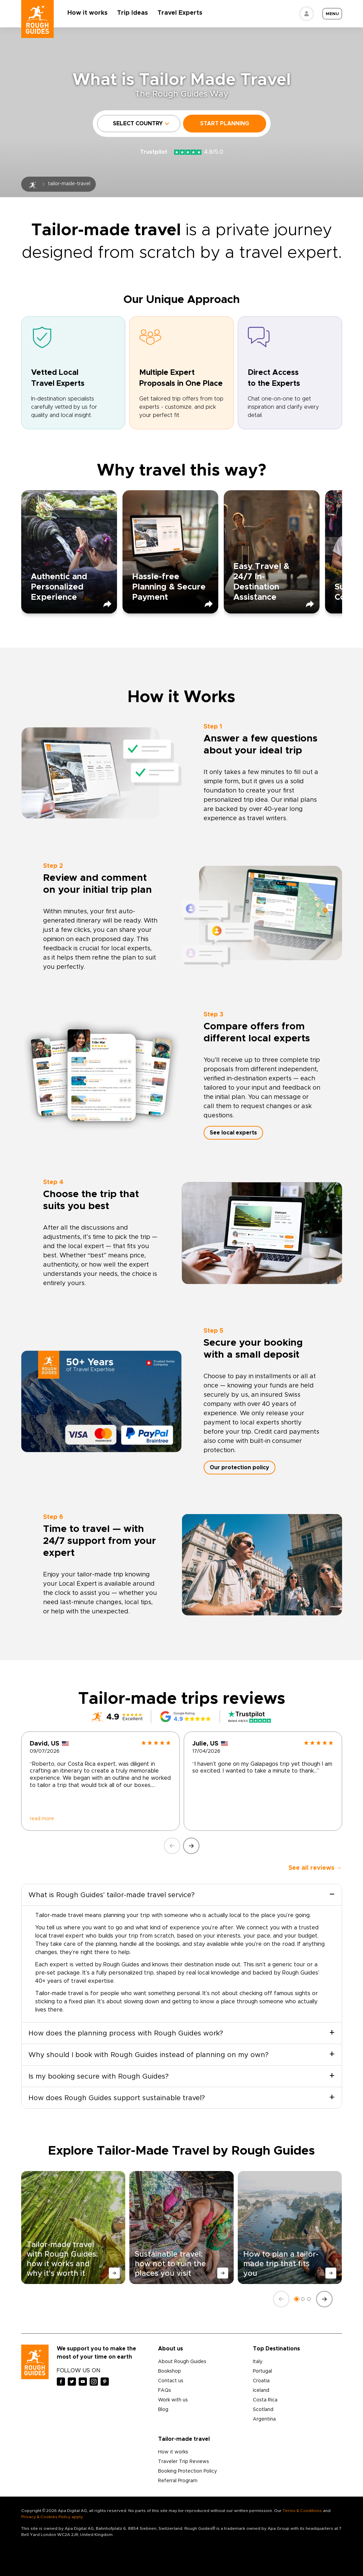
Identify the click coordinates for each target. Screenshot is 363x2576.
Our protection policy (239, 1467)
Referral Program (177, 2480)
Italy (257, 2361)
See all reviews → (315, 1868)
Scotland (263, 2409)
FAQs (164, 2390)
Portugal (262, 2371)
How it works (88, 13)
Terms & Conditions (302, 2511)
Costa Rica (265, 2400)
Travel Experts (180, 13)
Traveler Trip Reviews (183, 2461)
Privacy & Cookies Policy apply (51, 2517)
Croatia (261, 2380)
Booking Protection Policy (187, 2471)
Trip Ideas (132, 13)
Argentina (264, 2419)
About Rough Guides (182, 2361)
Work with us (173, 2400)
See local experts (233, 1132)
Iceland (261, 2390)
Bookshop (169, 2371)
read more (42, 1818)
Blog (163, 2409)
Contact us (170, 2380)
